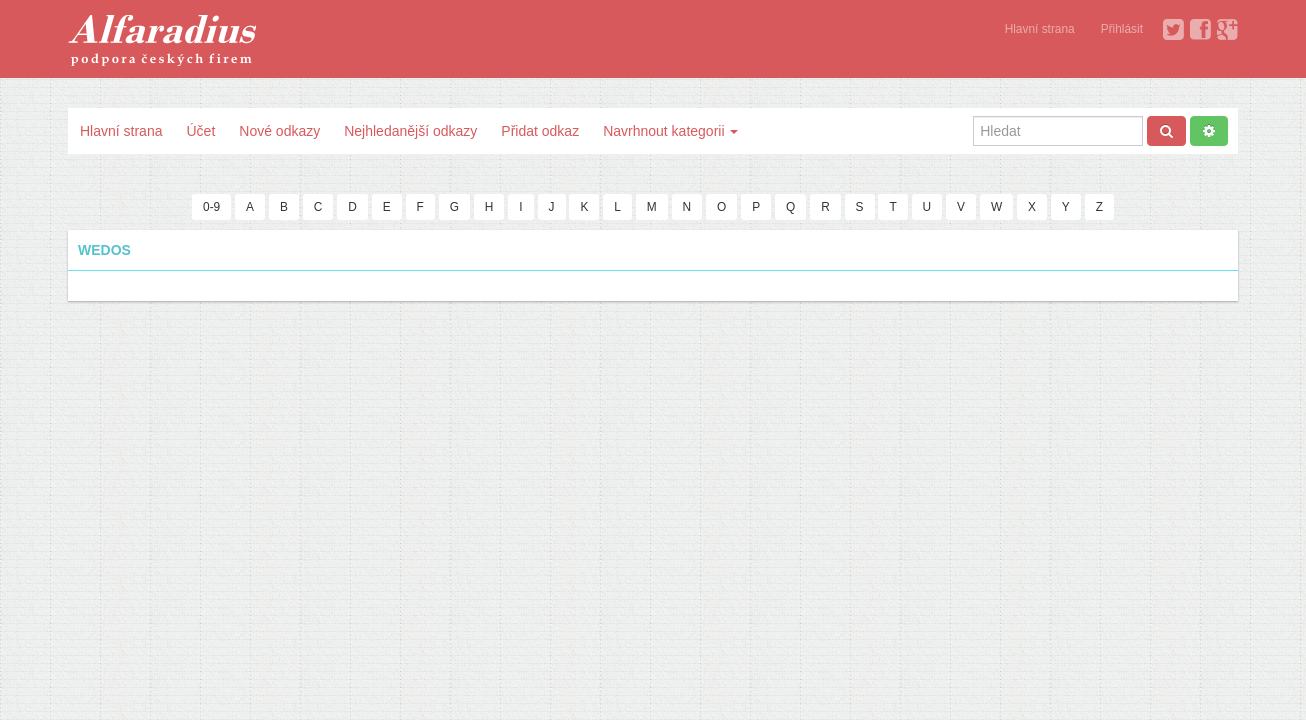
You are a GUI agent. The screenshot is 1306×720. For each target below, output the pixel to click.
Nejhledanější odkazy (410, 131)
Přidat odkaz (540, 131)
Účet (200, 131)
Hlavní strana (1040, 29)
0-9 (211, 207)
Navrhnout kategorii (670, 131)
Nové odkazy (279, 131)
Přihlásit (1122, 29)
